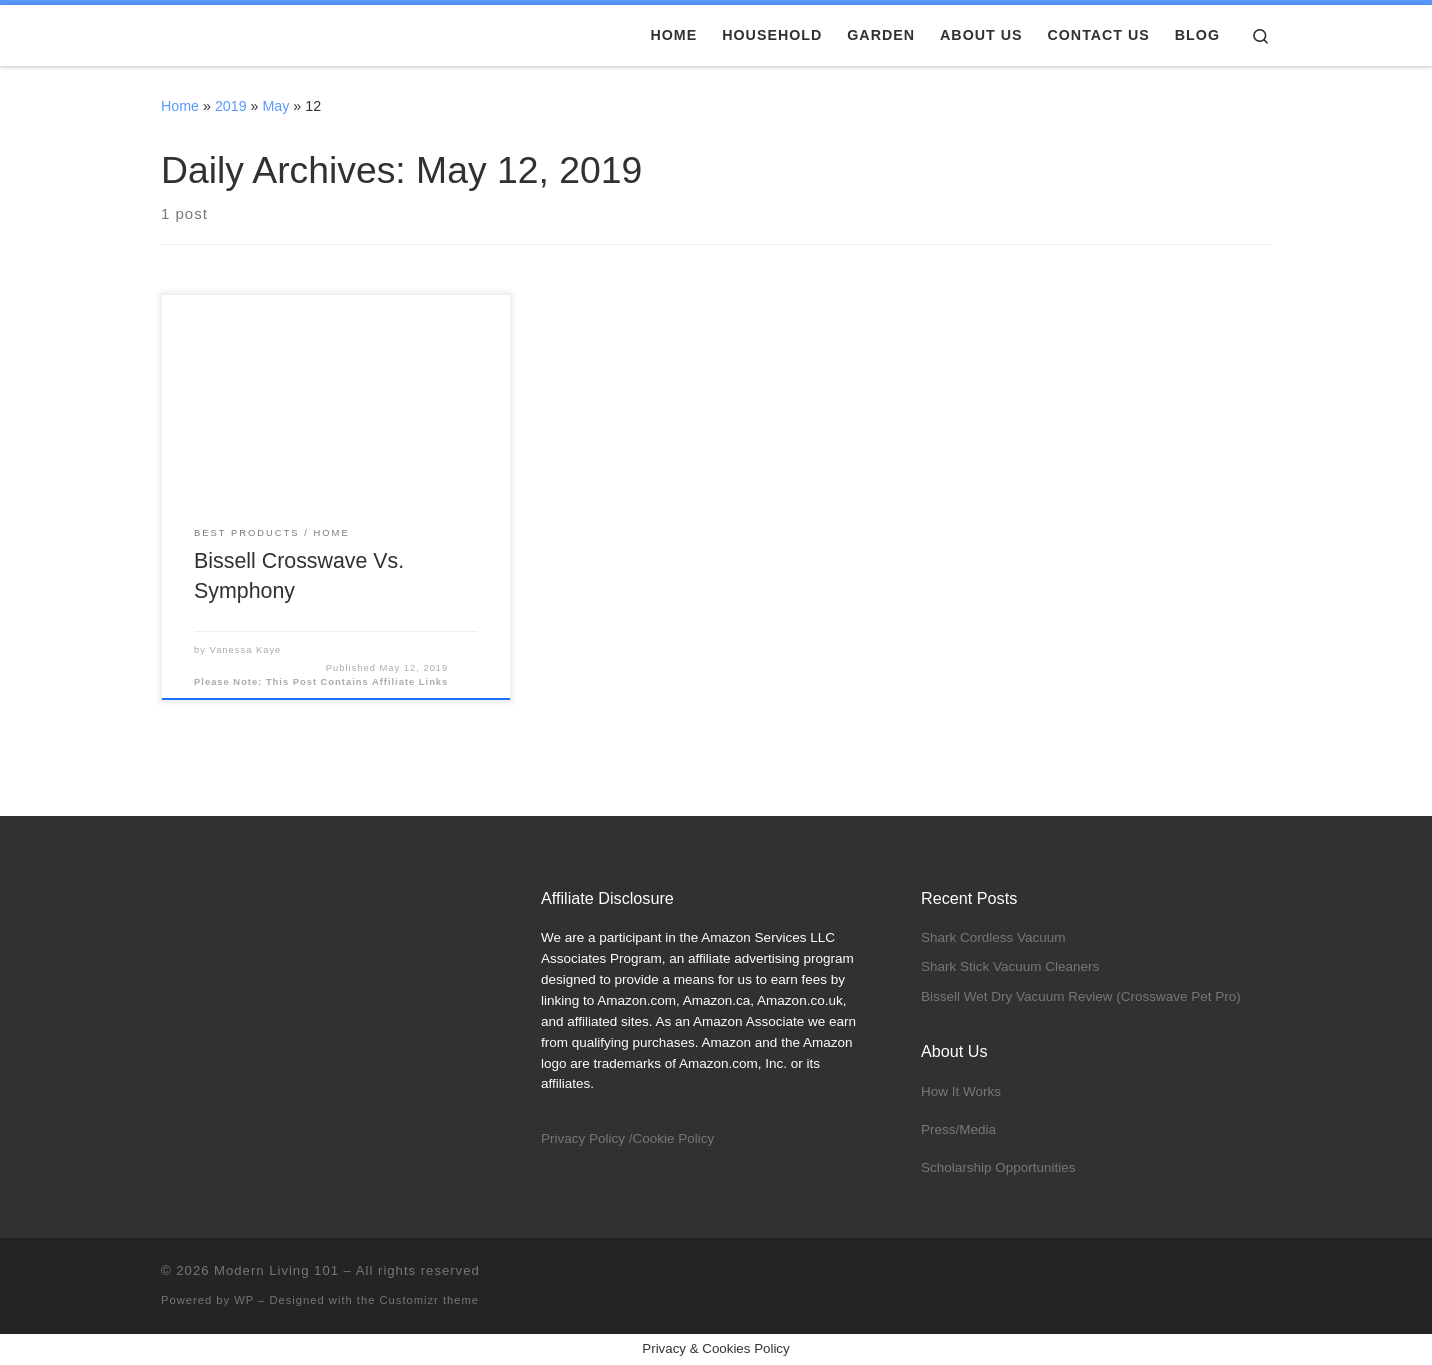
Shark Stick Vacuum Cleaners (1010, 966)
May (275, 106)
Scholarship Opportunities (998, 1167)
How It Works (961, 1091)
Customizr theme (430, 1300)
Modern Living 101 (276, 1270)
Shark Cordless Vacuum (993, 937)
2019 (231, 106)
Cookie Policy (674, 1138)
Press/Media (958, 1129)
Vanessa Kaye (246, 650)
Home (180, 106)
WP (244, 1300)
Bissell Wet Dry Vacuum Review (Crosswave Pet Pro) (1081, 996)
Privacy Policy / (587, 1138)
